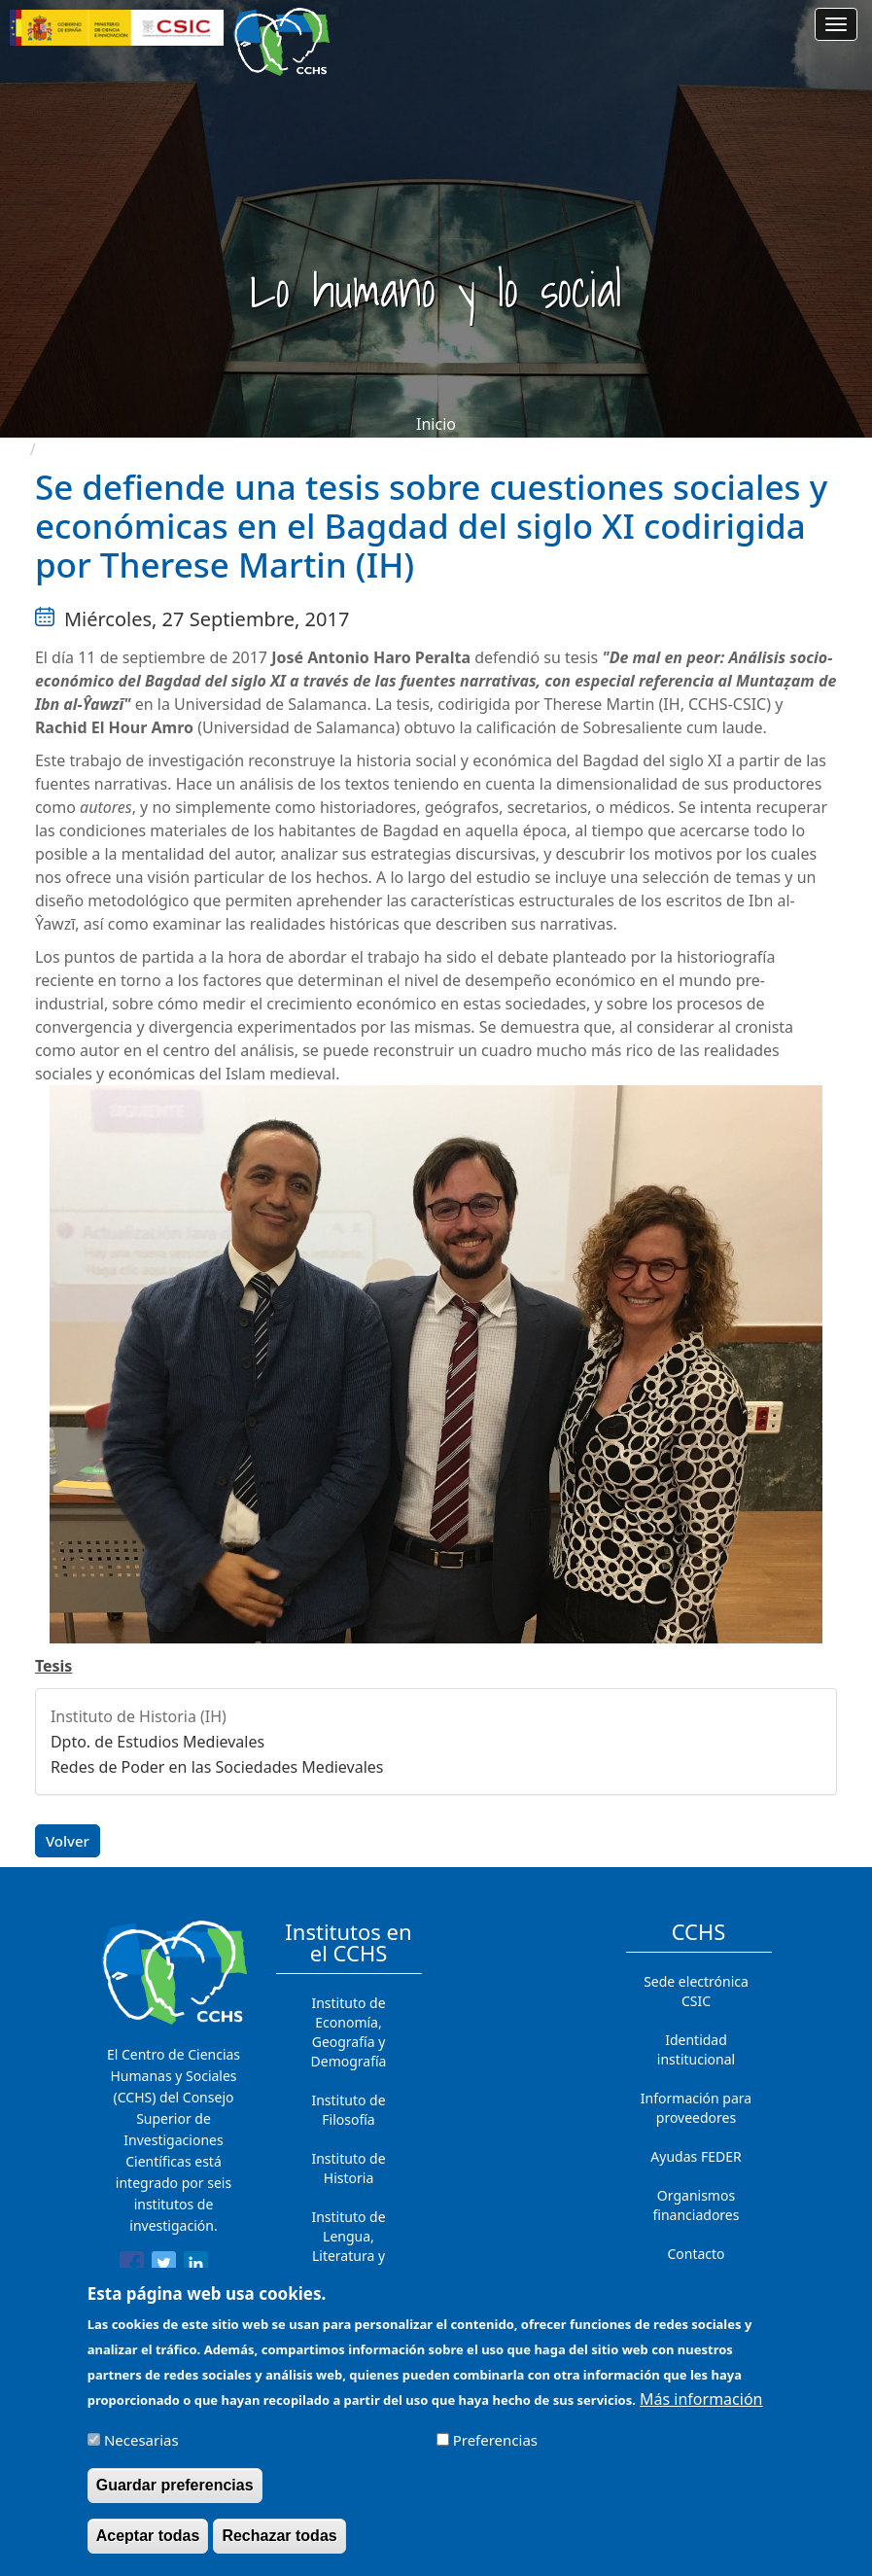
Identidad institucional (696, 2049)
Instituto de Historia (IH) (139, 1716)
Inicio (436, 424)
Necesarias (141, 2447)
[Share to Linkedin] (196, 2266)
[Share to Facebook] (132, 2266)
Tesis (54, 1665)
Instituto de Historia (348, 2168)
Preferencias (495, 2447)
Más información (701, 2406)
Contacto (695, 2253)
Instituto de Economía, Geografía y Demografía (349, 2032)
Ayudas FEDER (695, 2156)
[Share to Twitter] (164, 2266)
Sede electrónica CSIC (696, 1991)
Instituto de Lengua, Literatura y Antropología (349, 2245)
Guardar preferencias (175, 2493)
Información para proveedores (696, 2108)
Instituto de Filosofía (348, 2110)
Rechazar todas (279, 2543)
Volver (67, 1841)
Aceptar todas (148, 2543)
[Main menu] (836, 24)
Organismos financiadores (696, 2205)
